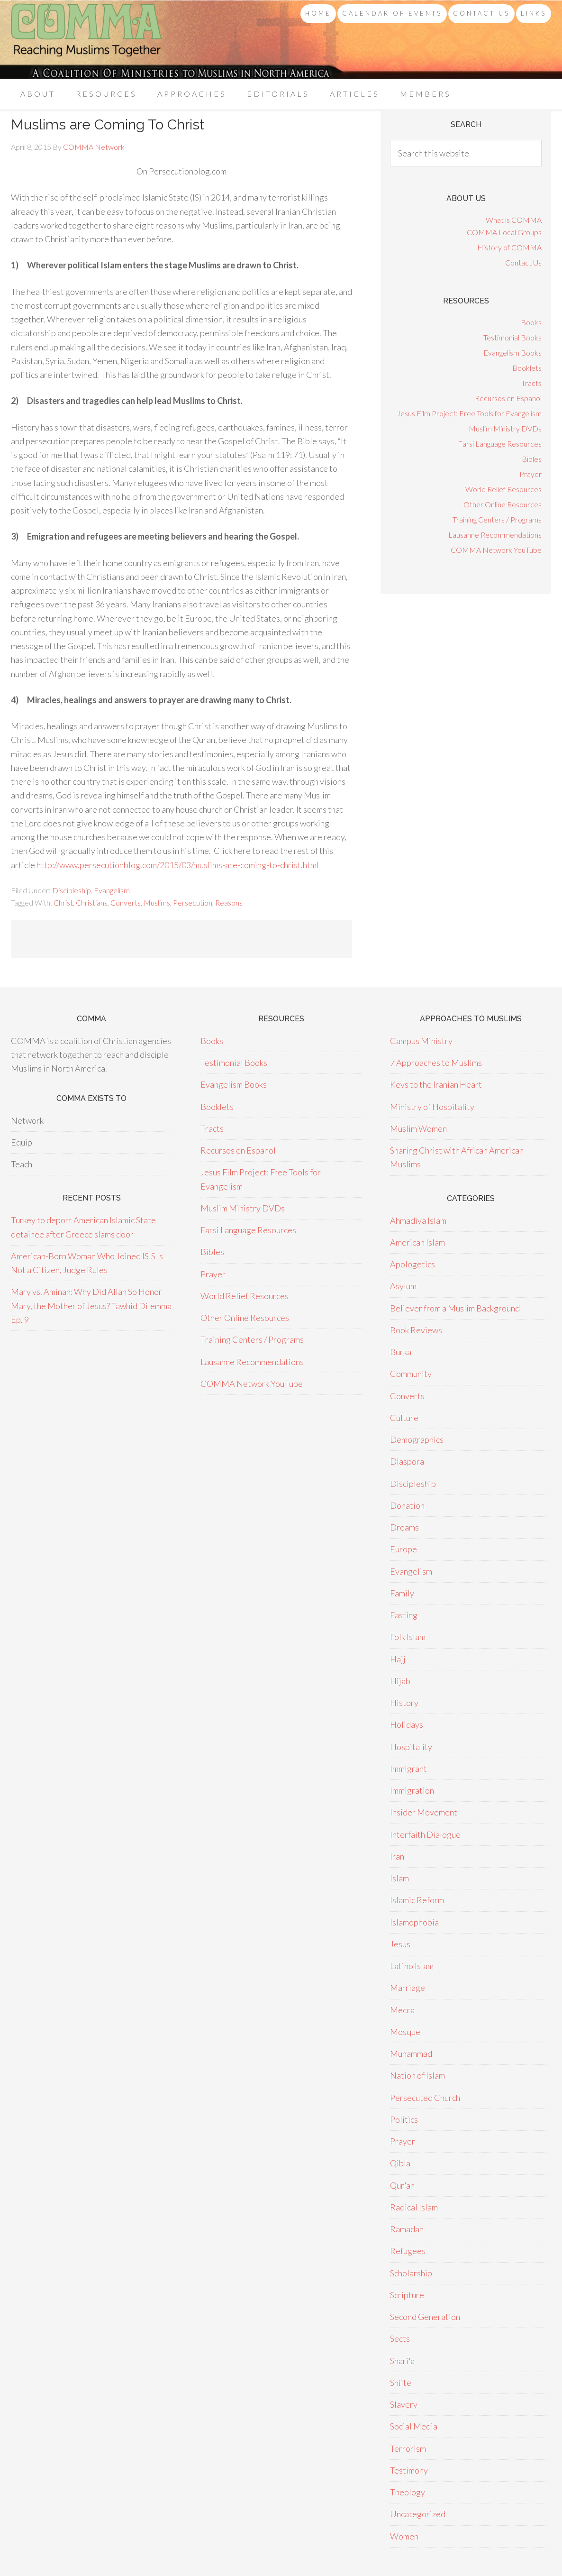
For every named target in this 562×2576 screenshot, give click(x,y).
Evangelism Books (512, 352)
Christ (63, 902)
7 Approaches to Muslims (436, 1062)
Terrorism (408, 2448)
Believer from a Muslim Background (455, 1308)
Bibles (532, 458)
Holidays (406, 1724)
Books (531, 322)
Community (411, 1373)
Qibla (400, 2163)
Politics (404, 2119)
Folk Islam (408, 1637)
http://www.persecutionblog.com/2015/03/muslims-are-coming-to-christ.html (177, 865)
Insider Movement (423, 1812)
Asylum (403, 1286)
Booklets (527, 367)
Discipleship (71, 890)
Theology (407, 2492)
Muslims (157, 902)
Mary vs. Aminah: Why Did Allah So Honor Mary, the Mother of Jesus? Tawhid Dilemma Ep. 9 (91, 1305)
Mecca (402, 2010)
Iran (397, 1856)
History (404, 1702)
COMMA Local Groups (504, 232)
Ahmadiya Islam (418, 1220)
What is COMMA (514, 219)
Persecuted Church (425, 2097)
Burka (400, 1352)
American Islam (417, 1242)
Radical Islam (414, 2207)
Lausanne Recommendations (495, 534)
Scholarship (411, 2273)
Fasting (403, 1615)
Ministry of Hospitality (432, 1106)
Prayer (530, 473)
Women (404, 2536)
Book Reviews (416, 1330)
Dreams (404, 1527)
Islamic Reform (417, 1900)
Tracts (531, 382)
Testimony (409, 2470)
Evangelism (112, 890)
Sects (400, 2338)
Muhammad (411, 2053)
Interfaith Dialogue (425, 1834)
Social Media (413, 2426)
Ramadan (407, 2229)
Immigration (412, 1790)
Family (402, 1593)
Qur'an (402, 2185)
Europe (403, 1549)
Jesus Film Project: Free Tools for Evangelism (469, 413)
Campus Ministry (421, 1041)
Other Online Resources (502, 504)
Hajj (398, 1659)
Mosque (405, 2031)
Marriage (407, 1987)
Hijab (400, 1681)
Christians (92, 902)
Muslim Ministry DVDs (505, 428)
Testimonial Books (512, 337)
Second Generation (425, 2316)
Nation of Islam (417, 2075)
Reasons (229, 902)
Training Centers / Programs (497, 519)
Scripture (407, 2295)
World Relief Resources (503, 489)
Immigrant (408, 1768)
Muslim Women (418, 1128)
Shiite (400, 2382)
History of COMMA (509, 247)
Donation (407, 1505)
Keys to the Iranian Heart (436, 1084)
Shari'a (402, 2361)
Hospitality (411, 1747)
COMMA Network (87, 39)
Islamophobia (414, 1922)
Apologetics (412, 1264)
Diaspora (407, 1461)
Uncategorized (417, 2514)
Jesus (400, 1944)
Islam (399, 1878)
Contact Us (523, 262)
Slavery (403, 2404)
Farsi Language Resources (500, 443)
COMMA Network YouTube (496, 549)
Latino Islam (412, 1966)
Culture (404, 1417)
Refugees (408, 2251)
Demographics (417, 1439)
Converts (125, 902)
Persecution (192, 902)
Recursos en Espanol (508, 398)
